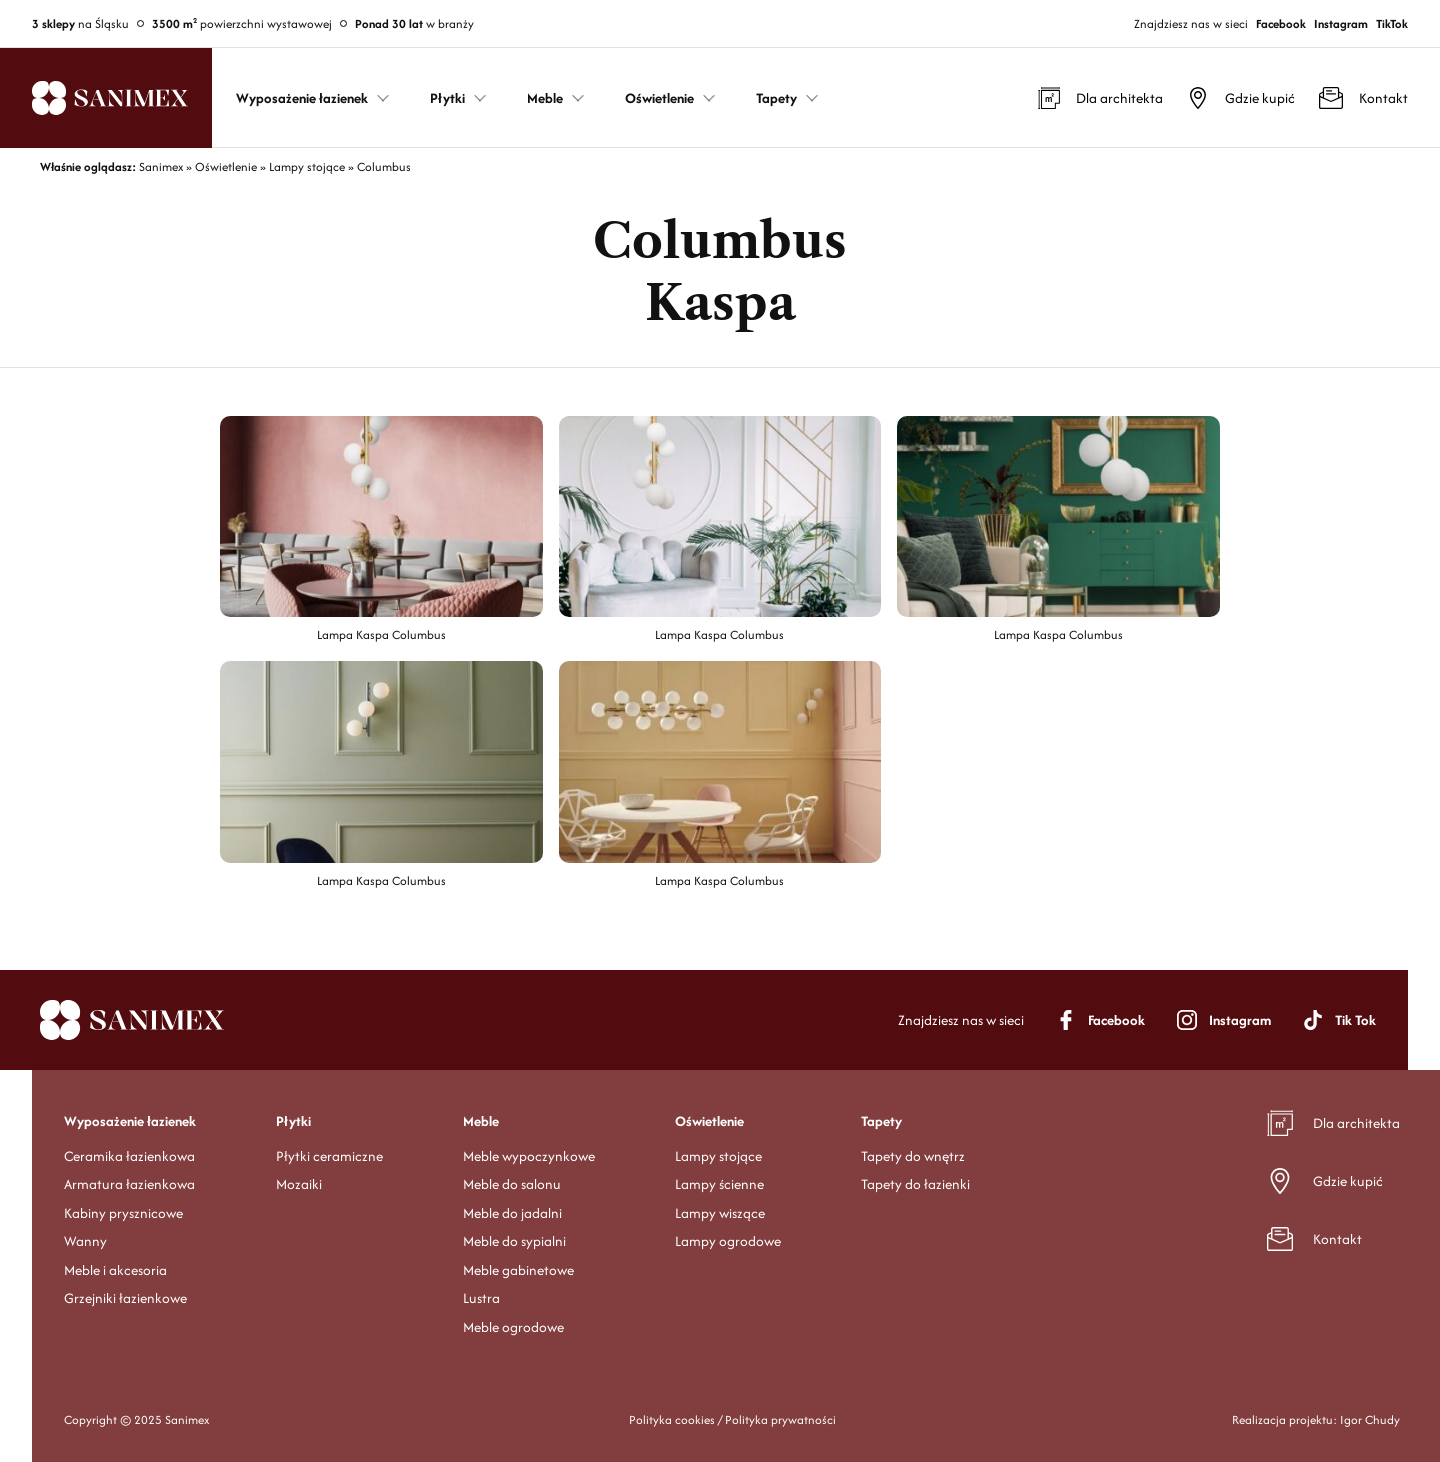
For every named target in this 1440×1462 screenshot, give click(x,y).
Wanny (85, 1241)
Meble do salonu (512, 1184)
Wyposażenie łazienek (130, 1121)
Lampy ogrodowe (728, 1241)
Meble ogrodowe (513, 1327)
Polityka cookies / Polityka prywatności (732, 1419)
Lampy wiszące (720, 1213)
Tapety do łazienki (915, 1184)
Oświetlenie (709, 1121)
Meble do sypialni (514, 1241)
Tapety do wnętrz (913, 1156)
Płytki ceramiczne (329, 1156)
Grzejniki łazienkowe (125, 1298)
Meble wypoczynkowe (529, 1156)
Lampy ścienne (719, 1184)
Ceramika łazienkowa (129, 1156)
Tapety (881, 1121)
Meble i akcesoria (115, 1270)
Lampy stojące (718, 1156)
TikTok (1392, 23)
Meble (481, 1121)
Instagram (1341, 23)
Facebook (1281, 23)
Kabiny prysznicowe (123, 1213)
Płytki (293, 1121)
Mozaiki (299, 1184)
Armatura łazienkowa (129, 1184)
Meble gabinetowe (518, 1270)
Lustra (481, 1298)
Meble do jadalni (512, 1213)
